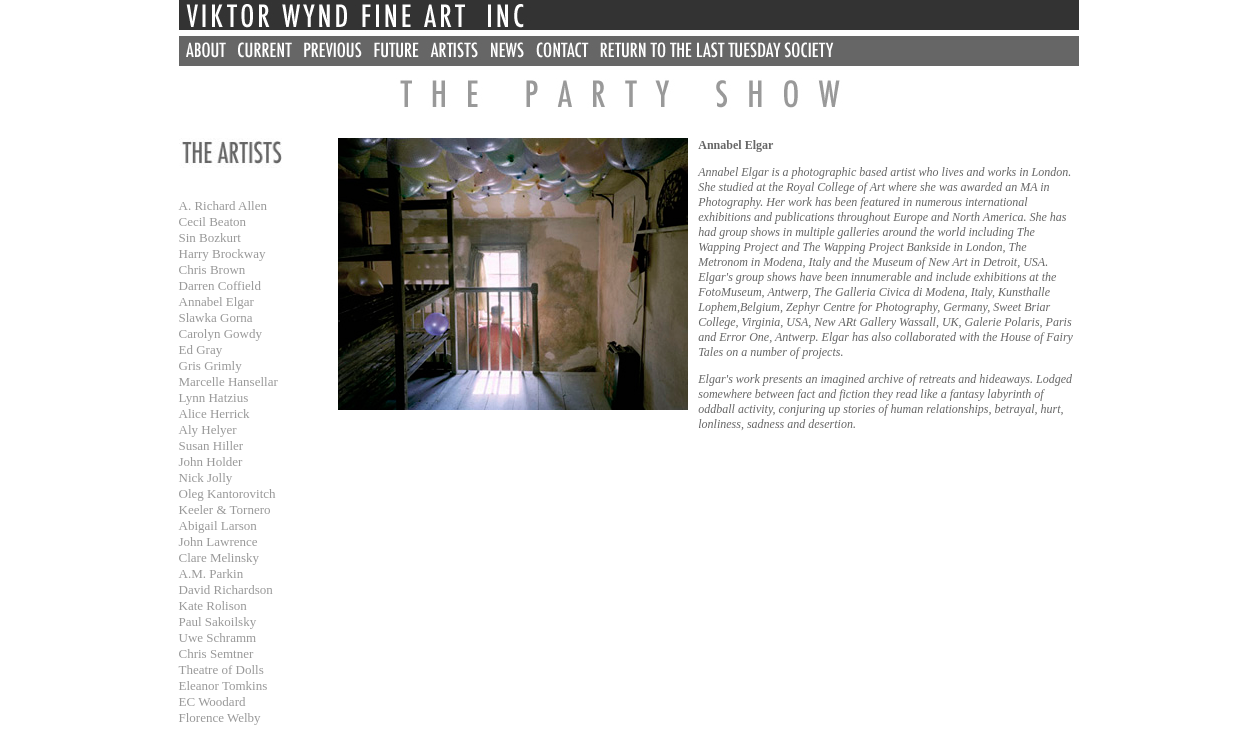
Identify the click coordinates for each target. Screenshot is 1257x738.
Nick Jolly (206, 477)
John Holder (211, 461)
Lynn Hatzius (214, 397)
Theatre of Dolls (221, 669)
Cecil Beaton (213, 221)
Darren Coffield (220, 285)
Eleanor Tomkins (223, 685)
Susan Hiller (211, 445)
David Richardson (226, 589)
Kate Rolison (213, 605)
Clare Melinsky (219, 557)
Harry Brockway (222, 253)
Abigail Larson (218, 525)
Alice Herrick (214, 413)
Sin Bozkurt (210, 237)
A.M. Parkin (211, 573)
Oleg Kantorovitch (227, 493)
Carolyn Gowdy (220, 333)
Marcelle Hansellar (228, 381)
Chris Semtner (216, 653)
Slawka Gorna (216, 317)
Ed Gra (197, 349)
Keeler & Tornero (225, 509)
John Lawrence (218, 541)
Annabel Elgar (216, 301)
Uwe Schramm (218, 637)
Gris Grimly (210, 365)
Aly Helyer (208, 429)
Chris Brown (212, 269)
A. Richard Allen (223, 205)
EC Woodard (212, 701)
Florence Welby (220, 717)
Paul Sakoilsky (218, 621)
